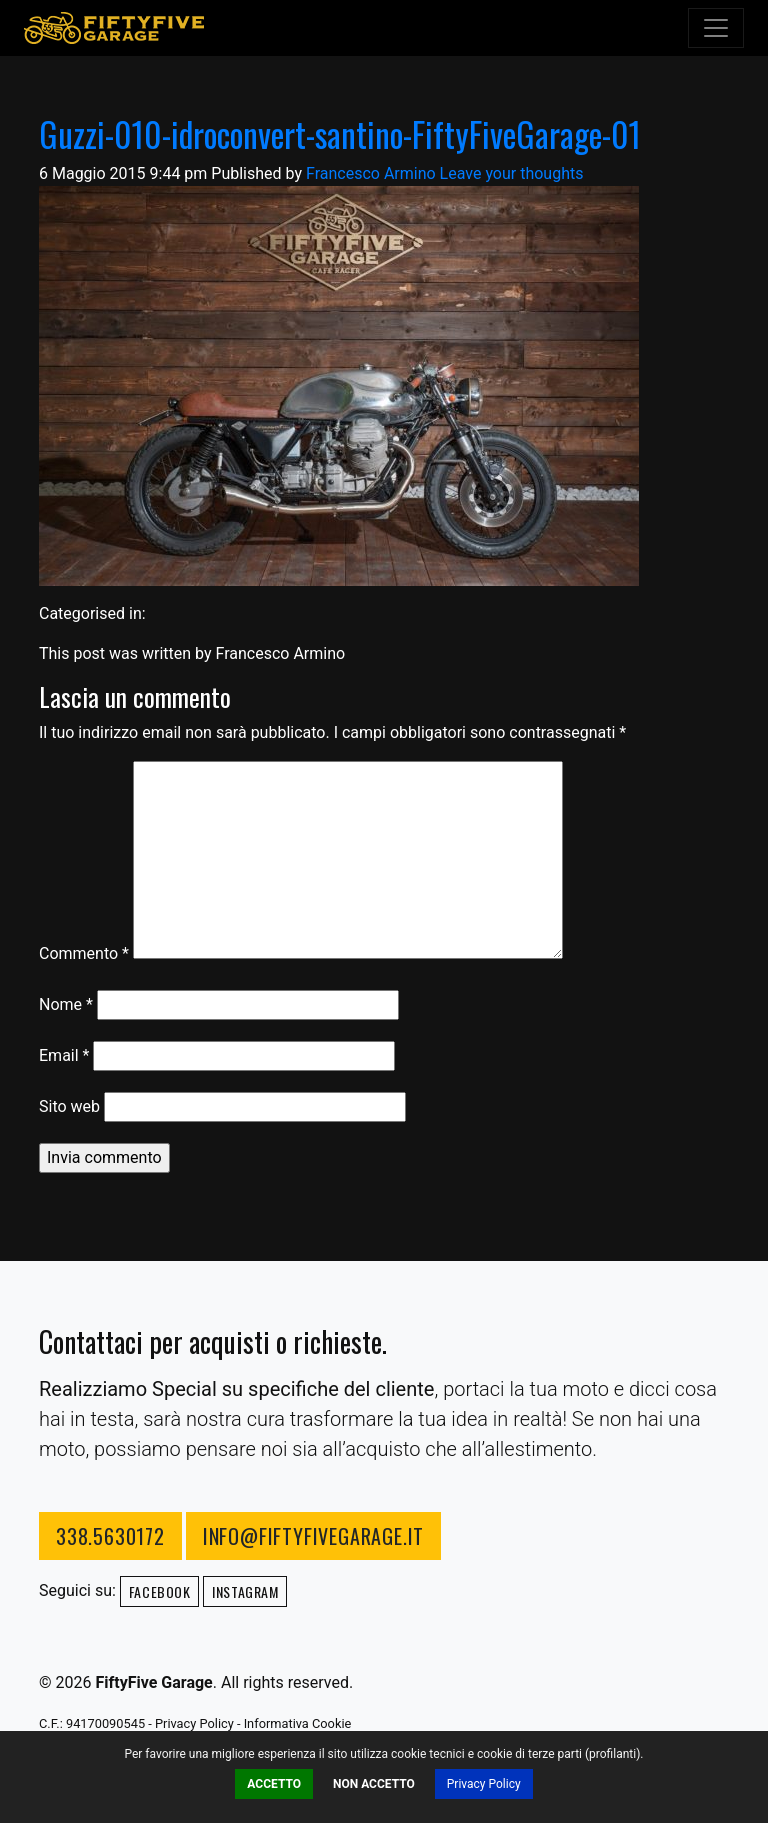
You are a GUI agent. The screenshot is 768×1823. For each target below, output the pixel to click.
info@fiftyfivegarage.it (313, 1536)
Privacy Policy (484, 1784)
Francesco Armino (371, 173)
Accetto (274, 1784)
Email (64, 1055)
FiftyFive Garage (114, 28)
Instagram (245, 1591)
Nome (66, 1004)
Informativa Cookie (298, 1723)
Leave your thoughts (512, 173)
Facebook (159, 1591)
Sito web (69, 1106)
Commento (84, 953)
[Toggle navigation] (716, 28)
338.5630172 (110, 1536)
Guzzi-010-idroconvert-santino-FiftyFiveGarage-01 (340, 134)
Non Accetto (374, 1784)
